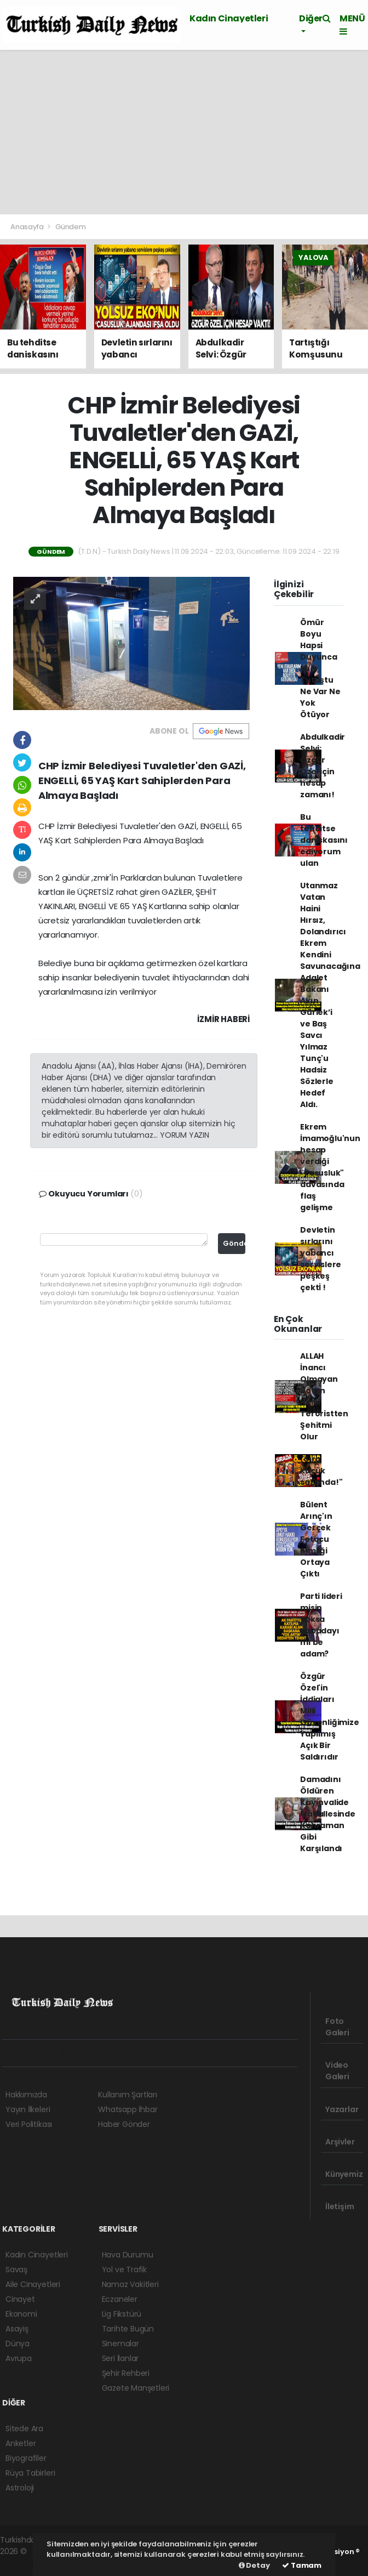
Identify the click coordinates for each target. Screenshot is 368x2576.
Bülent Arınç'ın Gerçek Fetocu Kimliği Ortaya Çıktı (316, 1539)
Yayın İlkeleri (27, 2109)
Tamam (301, 2565)
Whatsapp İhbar (127, 2109)
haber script (22, 2562)
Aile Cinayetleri (32, 2284)
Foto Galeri (337, 2022)
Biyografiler (26, 2458)
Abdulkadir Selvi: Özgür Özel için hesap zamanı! (322, 765)
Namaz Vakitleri (130, 2284)
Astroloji (19, 2487)
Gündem (70, 227)
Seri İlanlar (120, 2358)
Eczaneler (119, 2299)
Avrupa (18, 2358)
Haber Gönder (124, 2124)
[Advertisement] (184, 132)
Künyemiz (344, 2169)
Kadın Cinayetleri (228, 18)
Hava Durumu (127, 2254)
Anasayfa (27, 227)
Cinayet (20, 2299)
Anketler (20, 2443)
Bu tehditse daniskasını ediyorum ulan (324, 840)
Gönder (234, 1243)
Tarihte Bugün (128, 2328)
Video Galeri (337, 2066)
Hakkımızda (26, 2094)
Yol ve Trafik (124, 2269)
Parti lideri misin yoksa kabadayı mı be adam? (321, 1625)
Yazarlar (341, 2104)
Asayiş (16, 2328)
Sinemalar (120, 2343)
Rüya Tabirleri (30, 2472)
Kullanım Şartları (127, 2094)
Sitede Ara (24, 2428)
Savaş (16, 2269)
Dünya (17, 2343)
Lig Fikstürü (122, 2313)
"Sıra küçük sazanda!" (321, 1471)
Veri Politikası (28, 2124)
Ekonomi (21, 2313)
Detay (254, 2565)
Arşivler (339, 2136)
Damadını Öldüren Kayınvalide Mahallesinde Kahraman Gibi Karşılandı (327, 1814)
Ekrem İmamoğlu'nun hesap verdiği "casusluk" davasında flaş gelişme (330, 1167)
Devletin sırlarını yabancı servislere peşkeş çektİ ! (320, 1258)
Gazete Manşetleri (136, 2387)
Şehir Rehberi (126, 2373)
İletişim (339, 2201)
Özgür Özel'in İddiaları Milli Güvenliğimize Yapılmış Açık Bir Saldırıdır (329, 1716)
